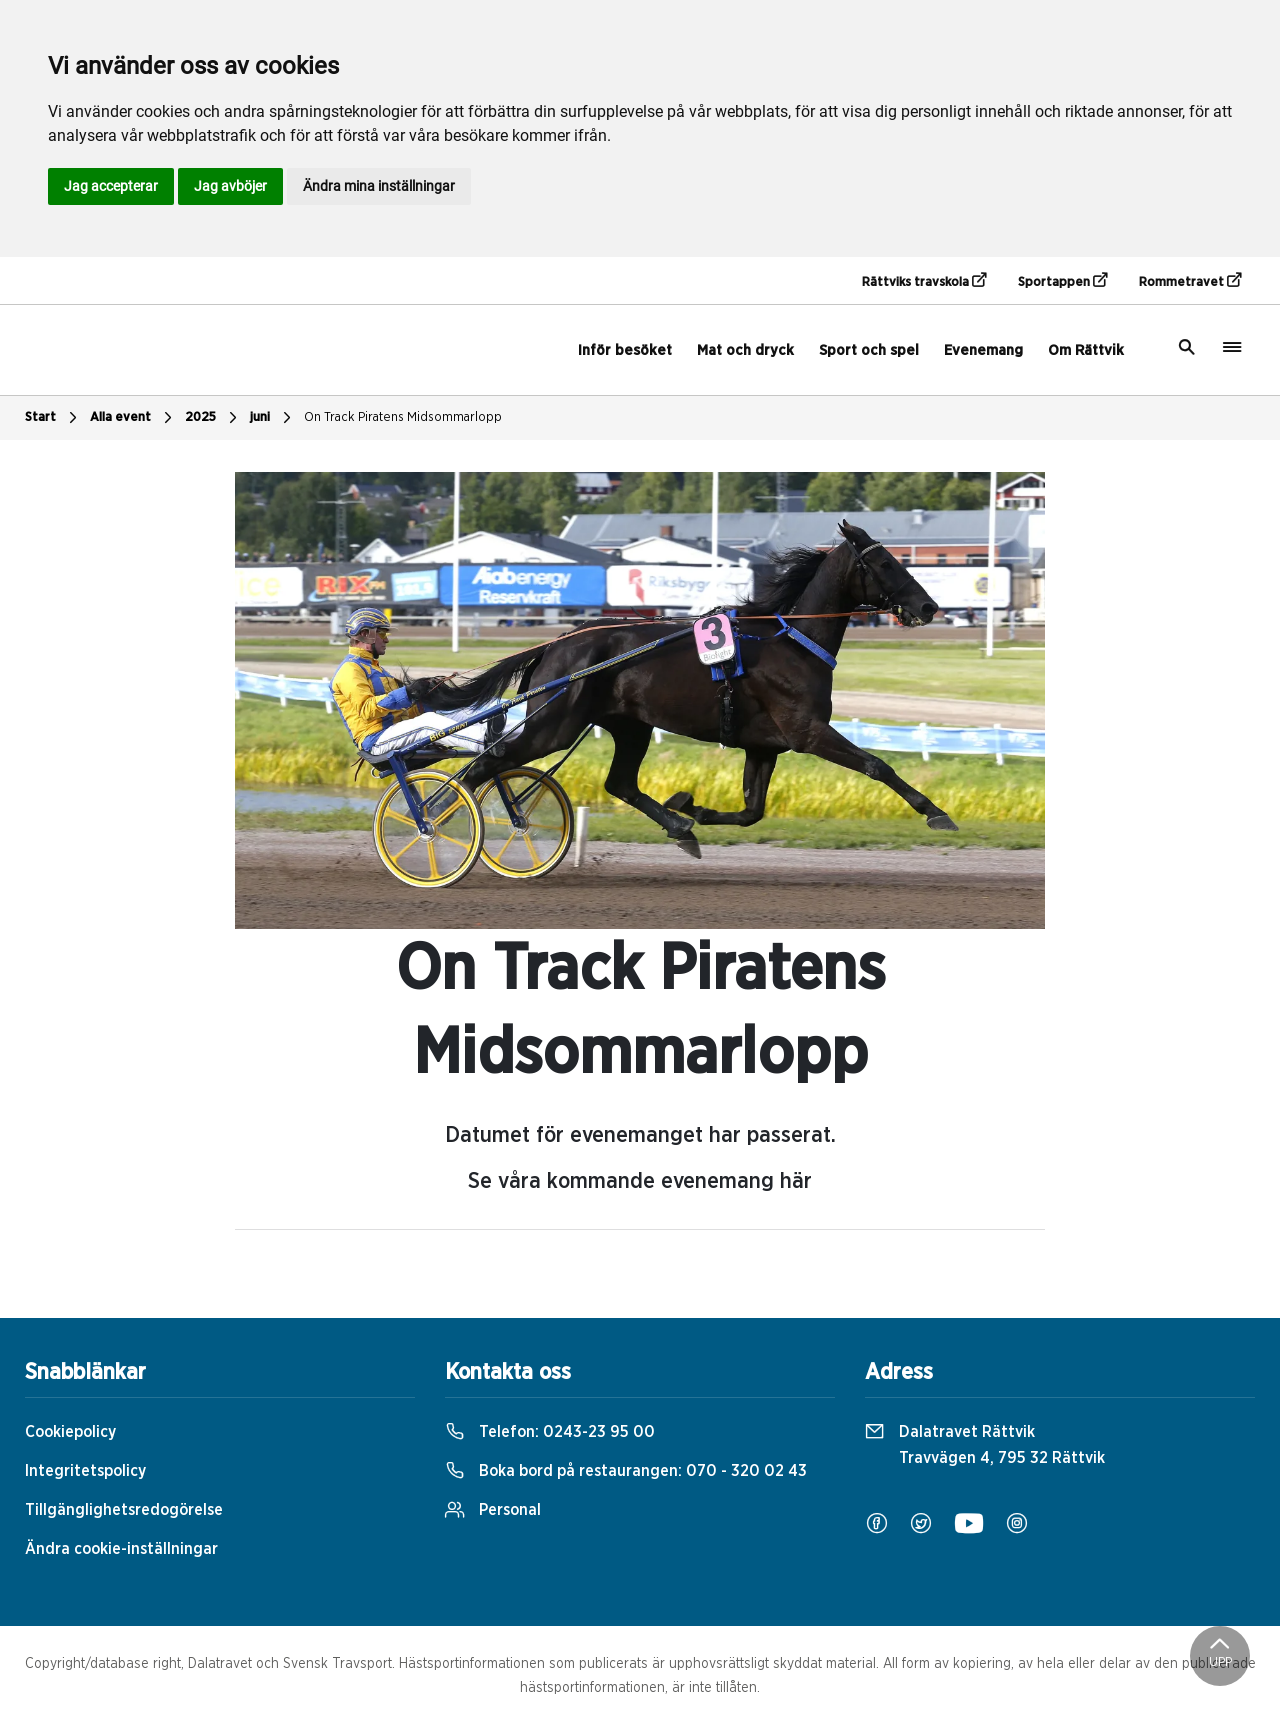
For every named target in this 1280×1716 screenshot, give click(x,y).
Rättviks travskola (924, 281)
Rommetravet (1190, 281)
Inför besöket (625, 350)
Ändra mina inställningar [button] (379, 186)
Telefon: (550, 1432)
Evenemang (983, 350)
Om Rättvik (1086, 350)
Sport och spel (869, 350)
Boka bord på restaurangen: (626, 1471)
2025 (213, 418)
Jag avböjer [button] (230, 186)
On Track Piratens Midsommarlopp (403, 417)
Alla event (133, 418)
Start (53, 418)
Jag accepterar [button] (111, 186)
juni (273, 418)
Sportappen (1062, 281)
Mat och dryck (745, 350)
